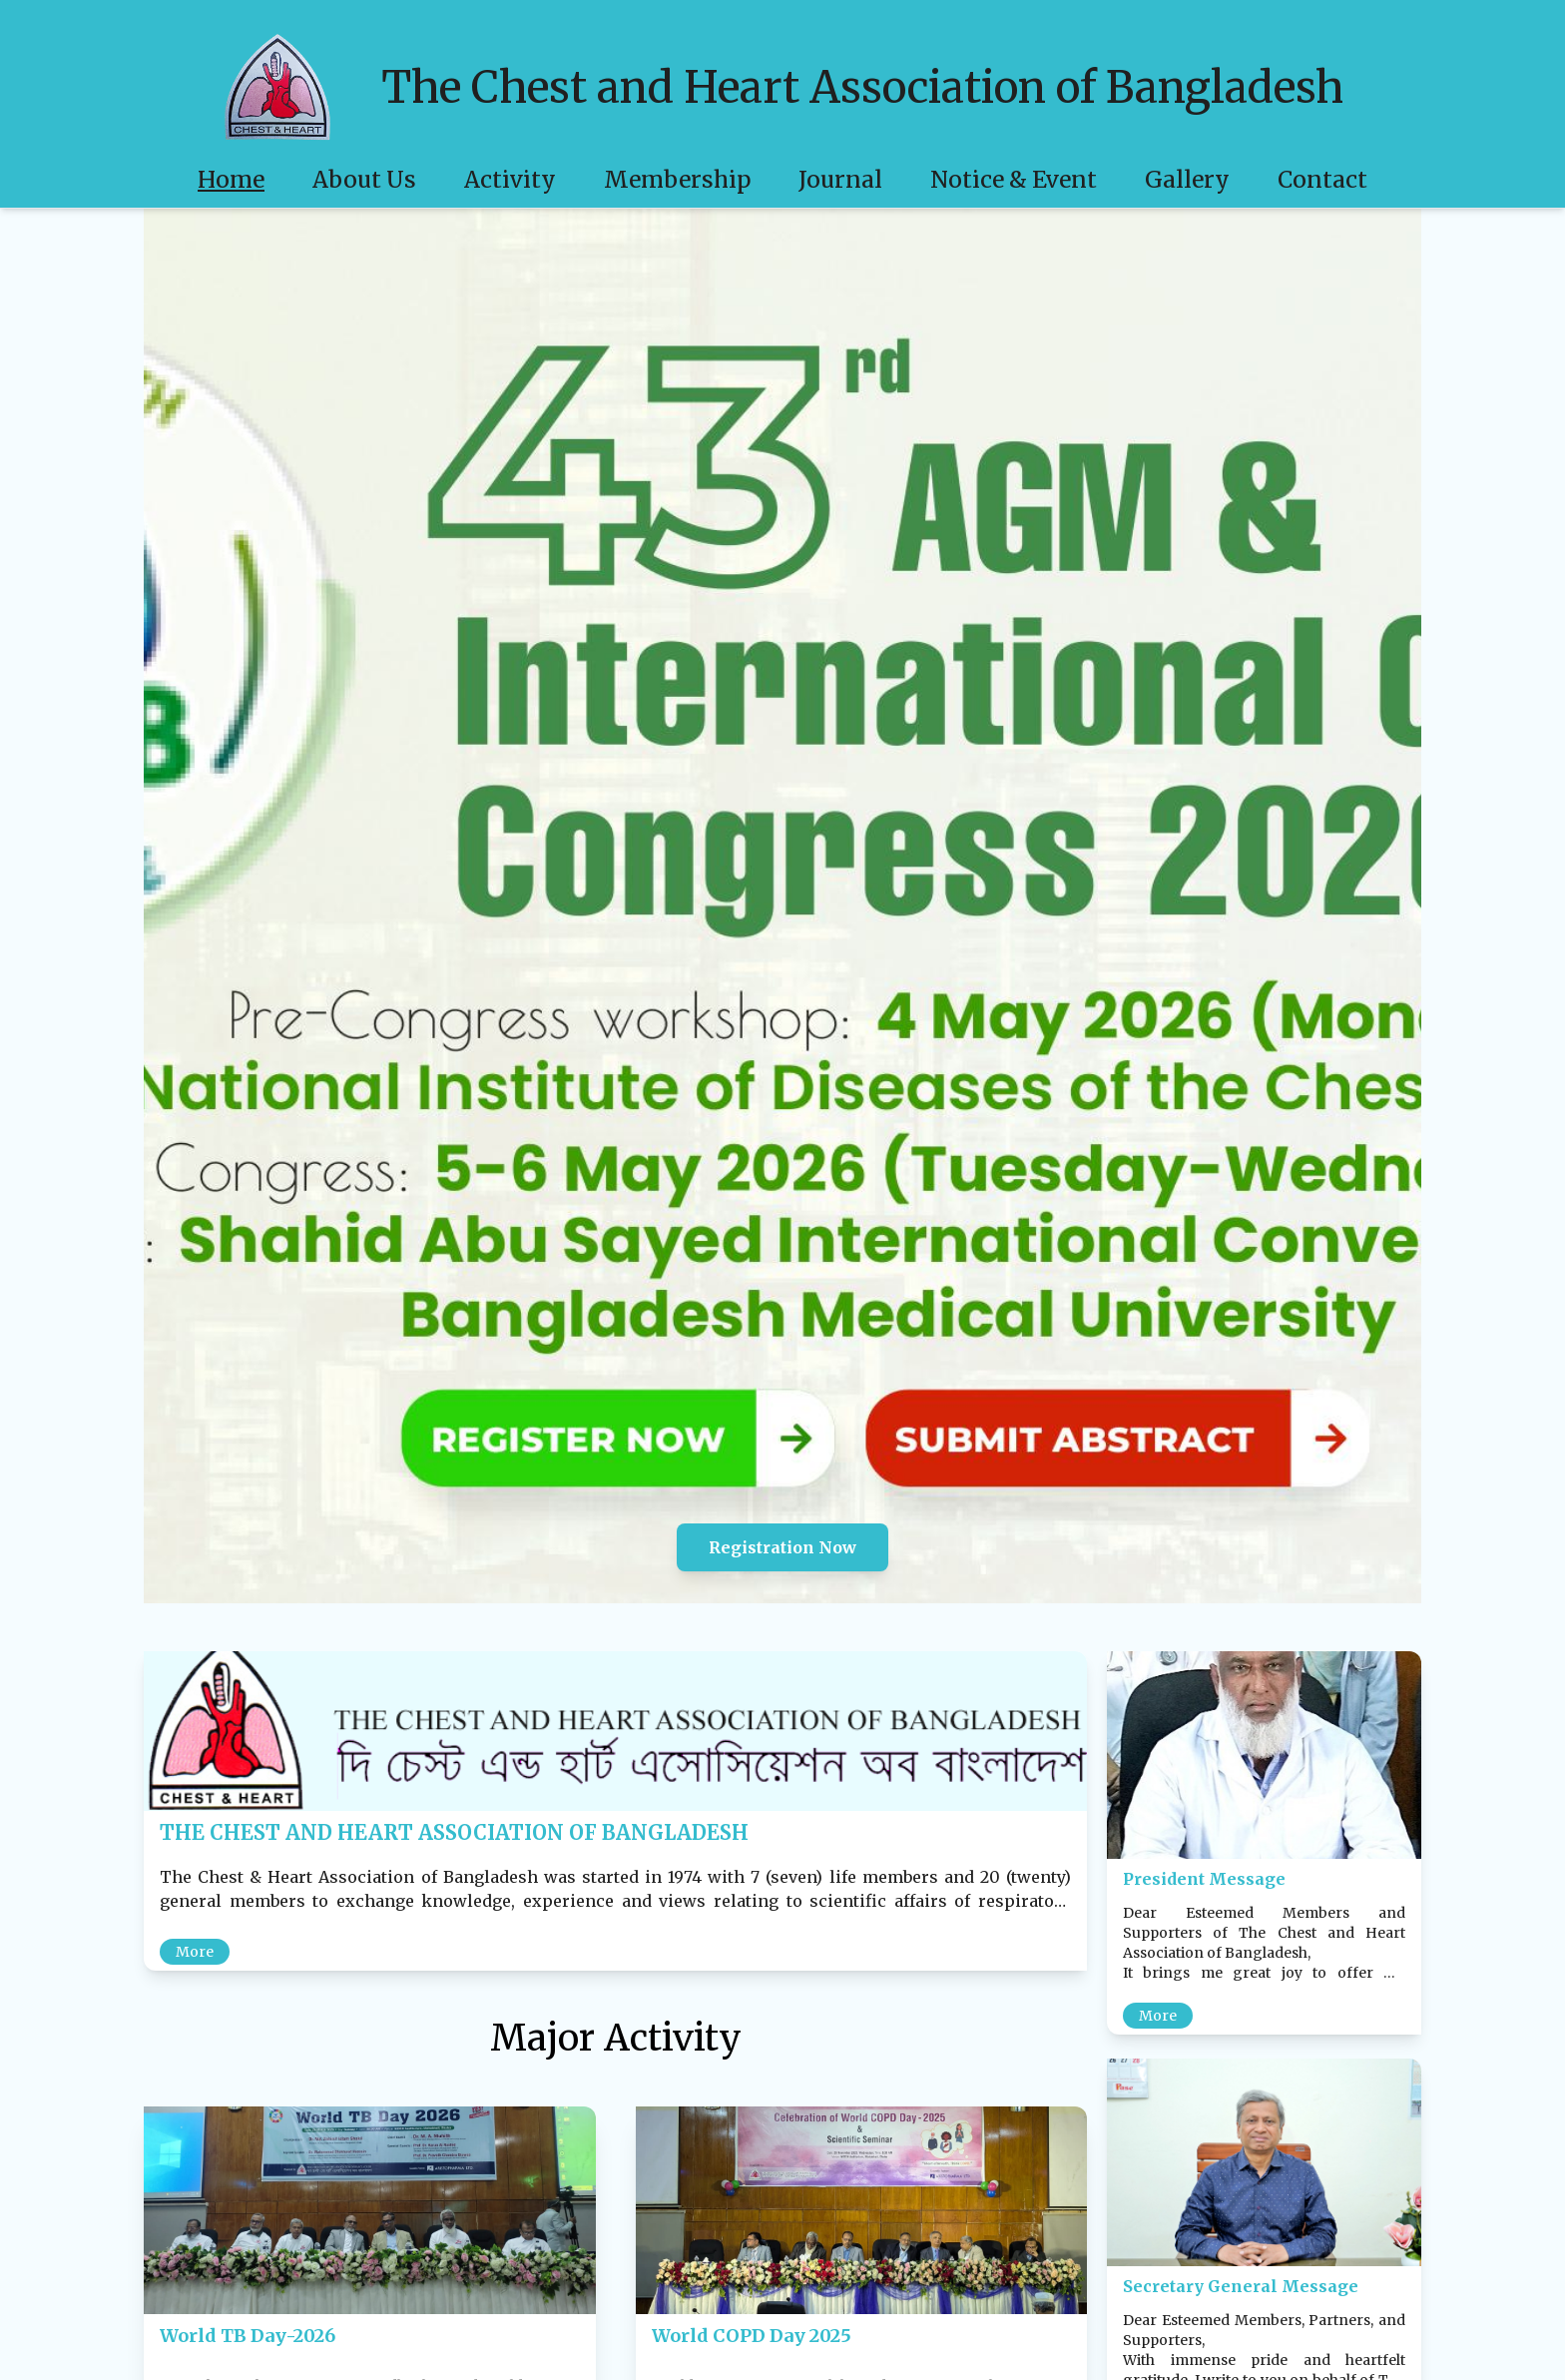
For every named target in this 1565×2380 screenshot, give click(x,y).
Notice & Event (1013, 179)
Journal (840, 179)
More (195, 1952)
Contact (1322, 179)
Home (231, 179)
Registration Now (782, 1547)
